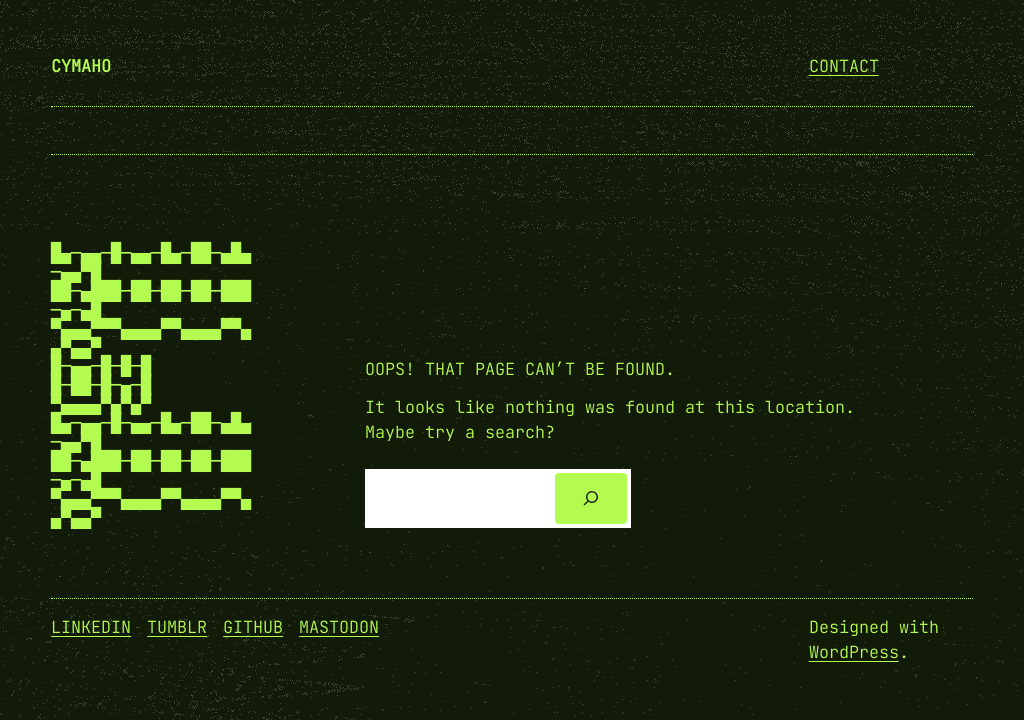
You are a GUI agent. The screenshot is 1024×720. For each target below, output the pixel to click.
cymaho (81, 66)
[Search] (591, 498)
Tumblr (177, 627)
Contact (844, 66)
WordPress (854, 652)
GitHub (253, 627)
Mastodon (339, 627)
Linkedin (91, 627)
